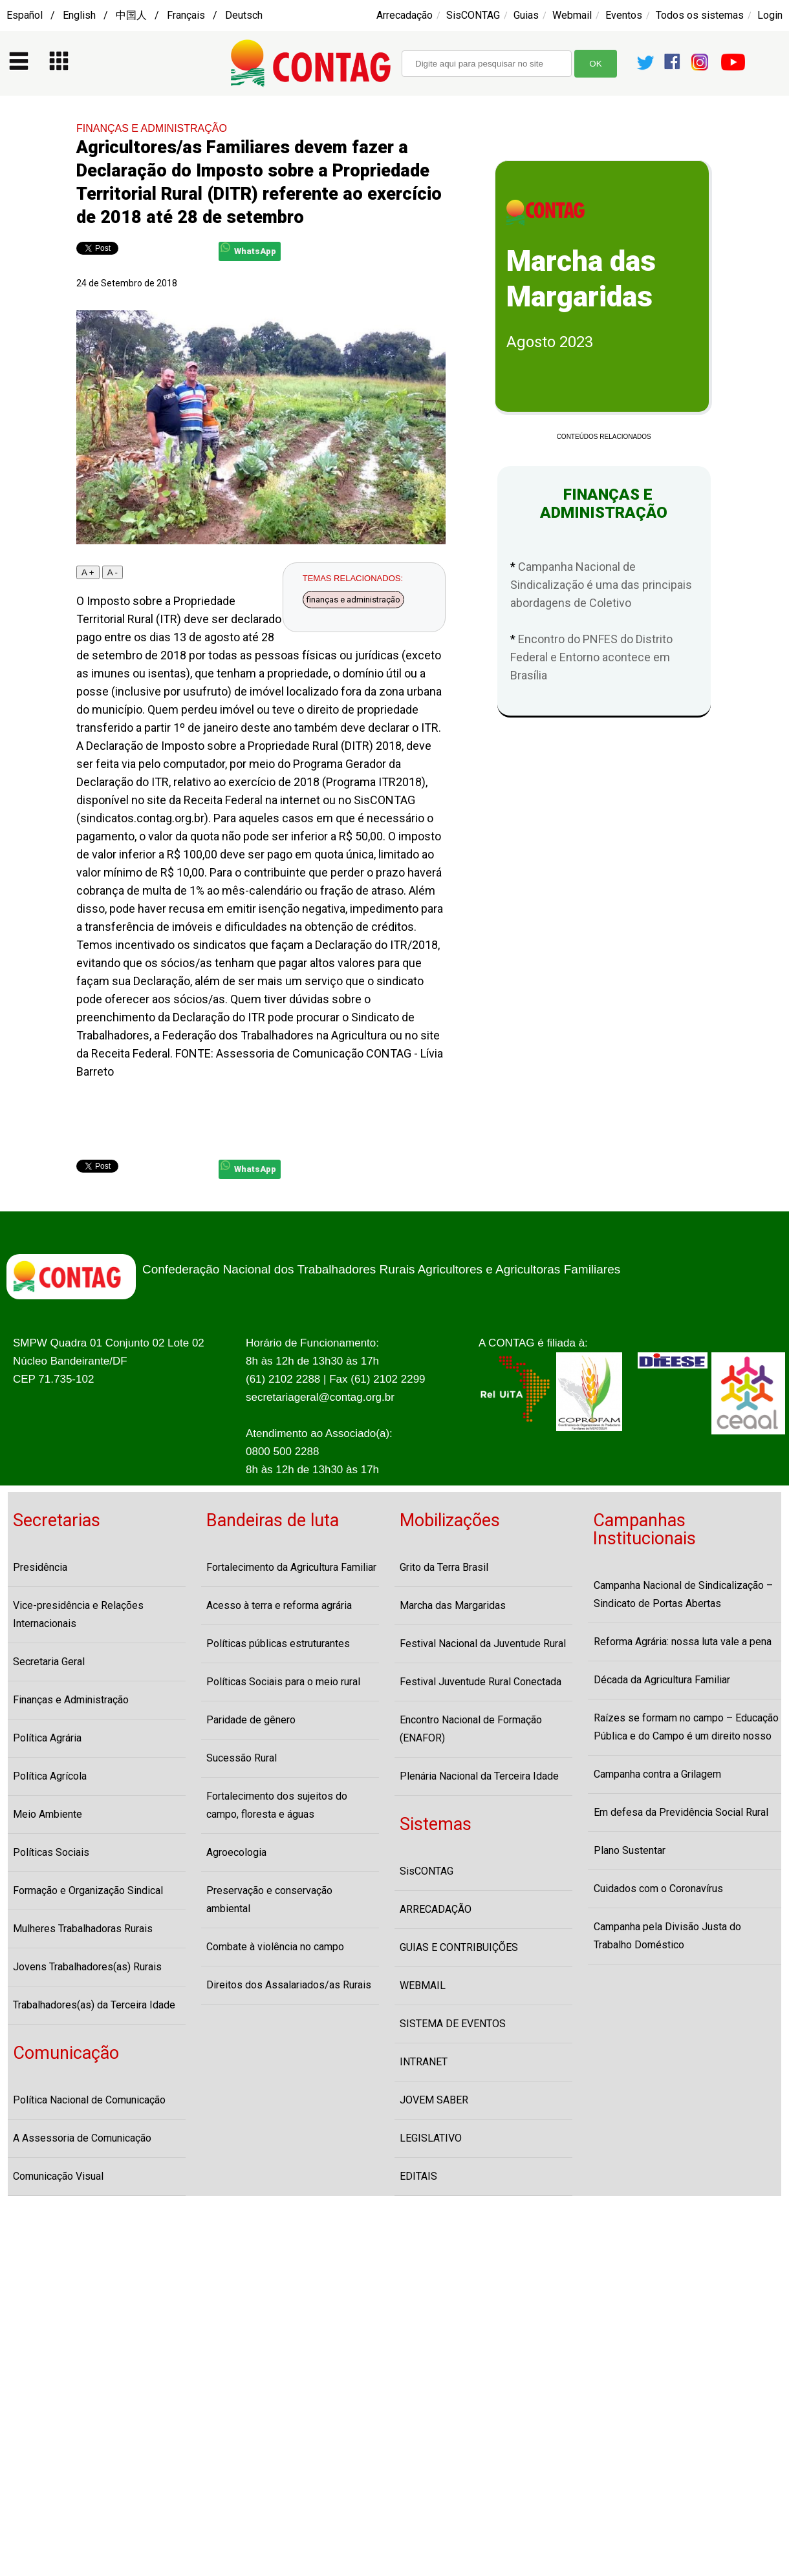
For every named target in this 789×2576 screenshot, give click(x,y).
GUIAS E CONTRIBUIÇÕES (459, 1947)
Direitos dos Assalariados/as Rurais (288, 1985)
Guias (526, 15)
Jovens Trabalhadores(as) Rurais (87, 1967)
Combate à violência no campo (275, 1947)
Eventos (623, 15)
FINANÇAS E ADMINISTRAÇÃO (151, 128)
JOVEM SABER (434, 2100)
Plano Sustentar (629, 1850)
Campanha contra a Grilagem (657, 1774)
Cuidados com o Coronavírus (658, 1888)
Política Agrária (47, 1738)
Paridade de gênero (251, 1720)
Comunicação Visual (58, 2176)
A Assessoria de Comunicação (82, 2138)
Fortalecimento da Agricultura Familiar (291, 1567)
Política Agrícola (50, 1776)
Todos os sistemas (700, 15)
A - (112, 572)
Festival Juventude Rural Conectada (480, 1682)
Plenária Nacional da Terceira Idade (479, 1776)
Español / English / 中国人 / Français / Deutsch (134, 15)
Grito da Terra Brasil (444, 1567)
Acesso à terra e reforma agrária (279, 1605)
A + (87, 572)
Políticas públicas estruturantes (278, 1643)
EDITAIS (418, 2176)
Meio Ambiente (47, 1814)
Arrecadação (404, 15)
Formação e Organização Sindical (88, 1890)
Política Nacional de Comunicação (89, 2100)
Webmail (572, 15)
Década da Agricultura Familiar (662, 1680)
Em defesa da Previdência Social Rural (681, 1812)
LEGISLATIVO (431, 2138)
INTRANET (424, 2062)
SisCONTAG (473, 15)
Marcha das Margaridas (453, 1605)
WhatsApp (248, 249)
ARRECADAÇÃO (435, 1909)
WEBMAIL (423, 1985)
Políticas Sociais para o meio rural (283, 1682)
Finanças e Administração (71, 1700)
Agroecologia (236, 1852)
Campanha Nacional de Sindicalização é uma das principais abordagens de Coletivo (601, 585)
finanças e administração (353, 599)
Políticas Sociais (51, 1852)
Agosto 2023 (549, 342)
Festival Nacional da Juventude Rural (483, 1643)
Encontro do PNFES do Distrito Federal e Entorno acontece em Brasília (591, 657)
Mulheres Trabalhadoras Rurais (83, 1928)
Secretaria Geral (49, 1661)
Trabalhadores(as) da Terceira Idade (94, 2005)
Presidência (40, 1567)
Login (770, 15)
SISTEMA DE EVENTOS (453, 2023)
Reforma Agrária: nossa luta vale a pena (683, 1641)
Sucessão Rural (241, 1758)
